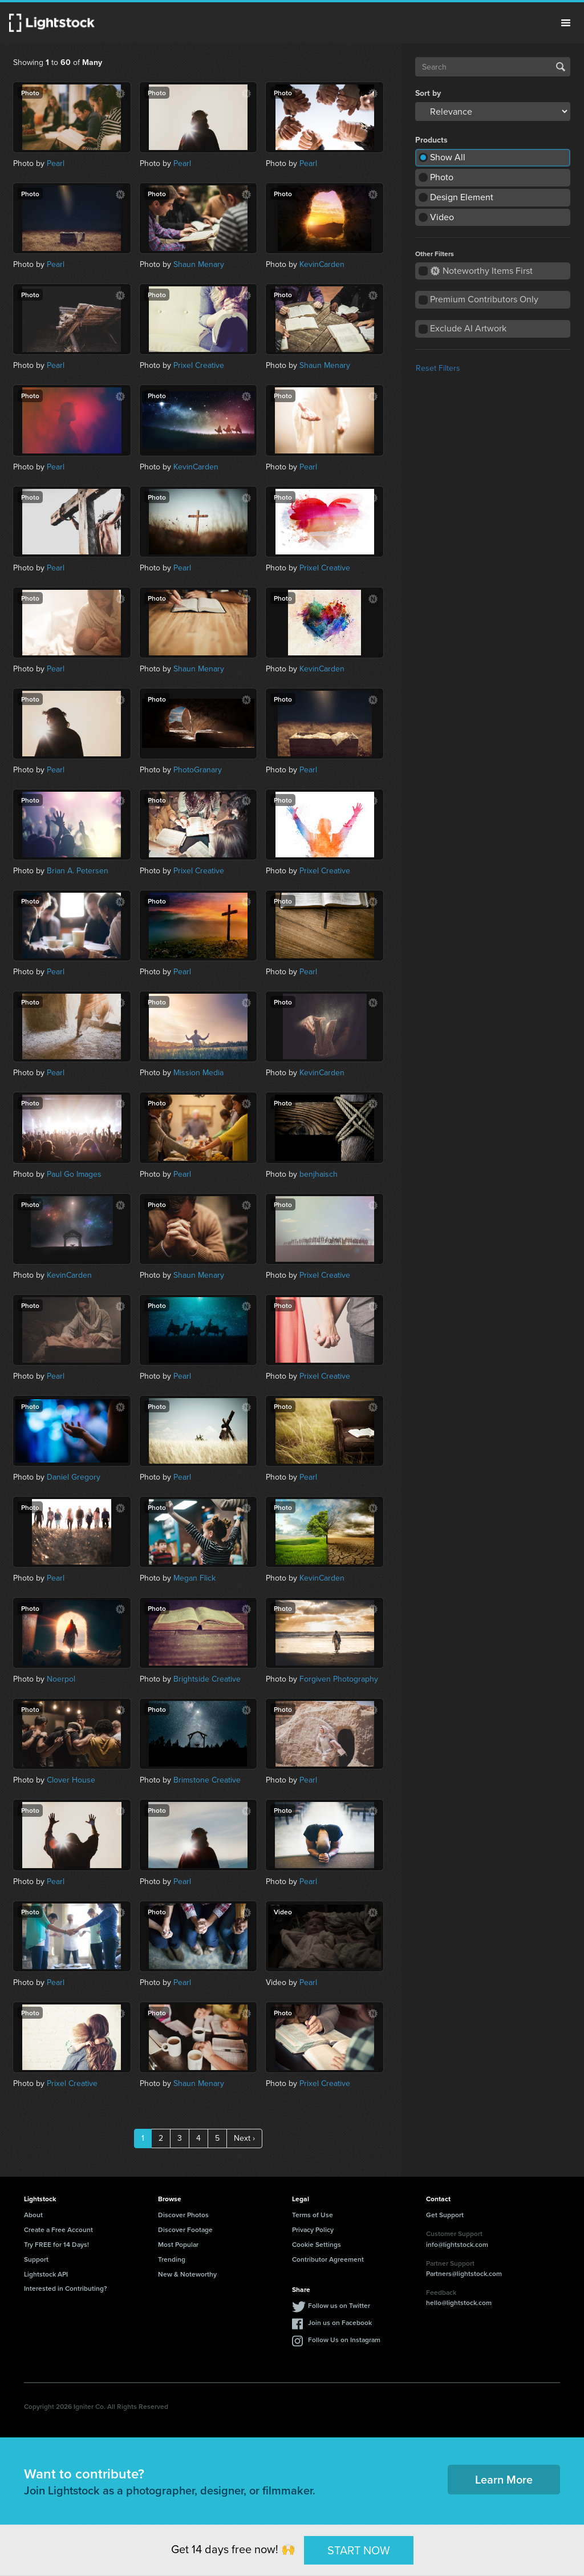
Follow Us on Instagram (344, 2339)
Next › (244, 2138)
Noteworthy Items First (482, 270)
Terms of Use (312, 2214)
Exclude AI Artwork (468, 328)
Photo (441, 177)
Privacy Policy (313, 2229)
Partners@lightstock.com (464, 2273)
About (33, 2214)
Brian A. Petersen (77, 871)
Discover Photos (183, 2214)
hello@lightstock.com (459, 2302)
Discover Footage (185, 2229)
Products (431, 140)
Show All (447, 157)
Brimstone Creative (207, 1780)
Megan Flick (194, 1578)
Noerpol (61, 1679)
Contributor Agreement (328, 2259)
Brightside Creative (207, 1679)
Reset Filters (438, 368)
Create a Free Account (58, 2229)
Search (560, 66)
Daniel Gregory (73, 1477)
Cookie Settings (316, 2244)
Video (442, 217)
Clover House (71, 1780)
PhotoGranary (197, 770)
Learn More (504, 2479)
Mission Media (198, 1073)
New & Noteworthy (187, 2274)
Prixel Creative (198, 365)
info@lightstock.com (457, 2244)
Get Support (445, 2214)
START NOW (358, 2549)
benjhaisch (318, 1174)
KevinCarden (321, 264)
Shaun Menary (198, 264)
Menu (566, 23)
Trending (171, 2259)
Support (36, 2259)
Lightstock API (46, 2274)
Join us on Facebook (340, 2322)
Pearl (55, 163)
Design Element (461, 197)
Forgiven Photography (338, 1679)
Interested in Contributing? (65, 2288)
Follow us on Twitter (339, 2305)
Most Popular (178, 2244)
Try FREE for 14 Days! (56, 2244)
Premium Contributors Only (484, 299)
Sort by (428, 93)
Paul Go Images (74, 1174)
